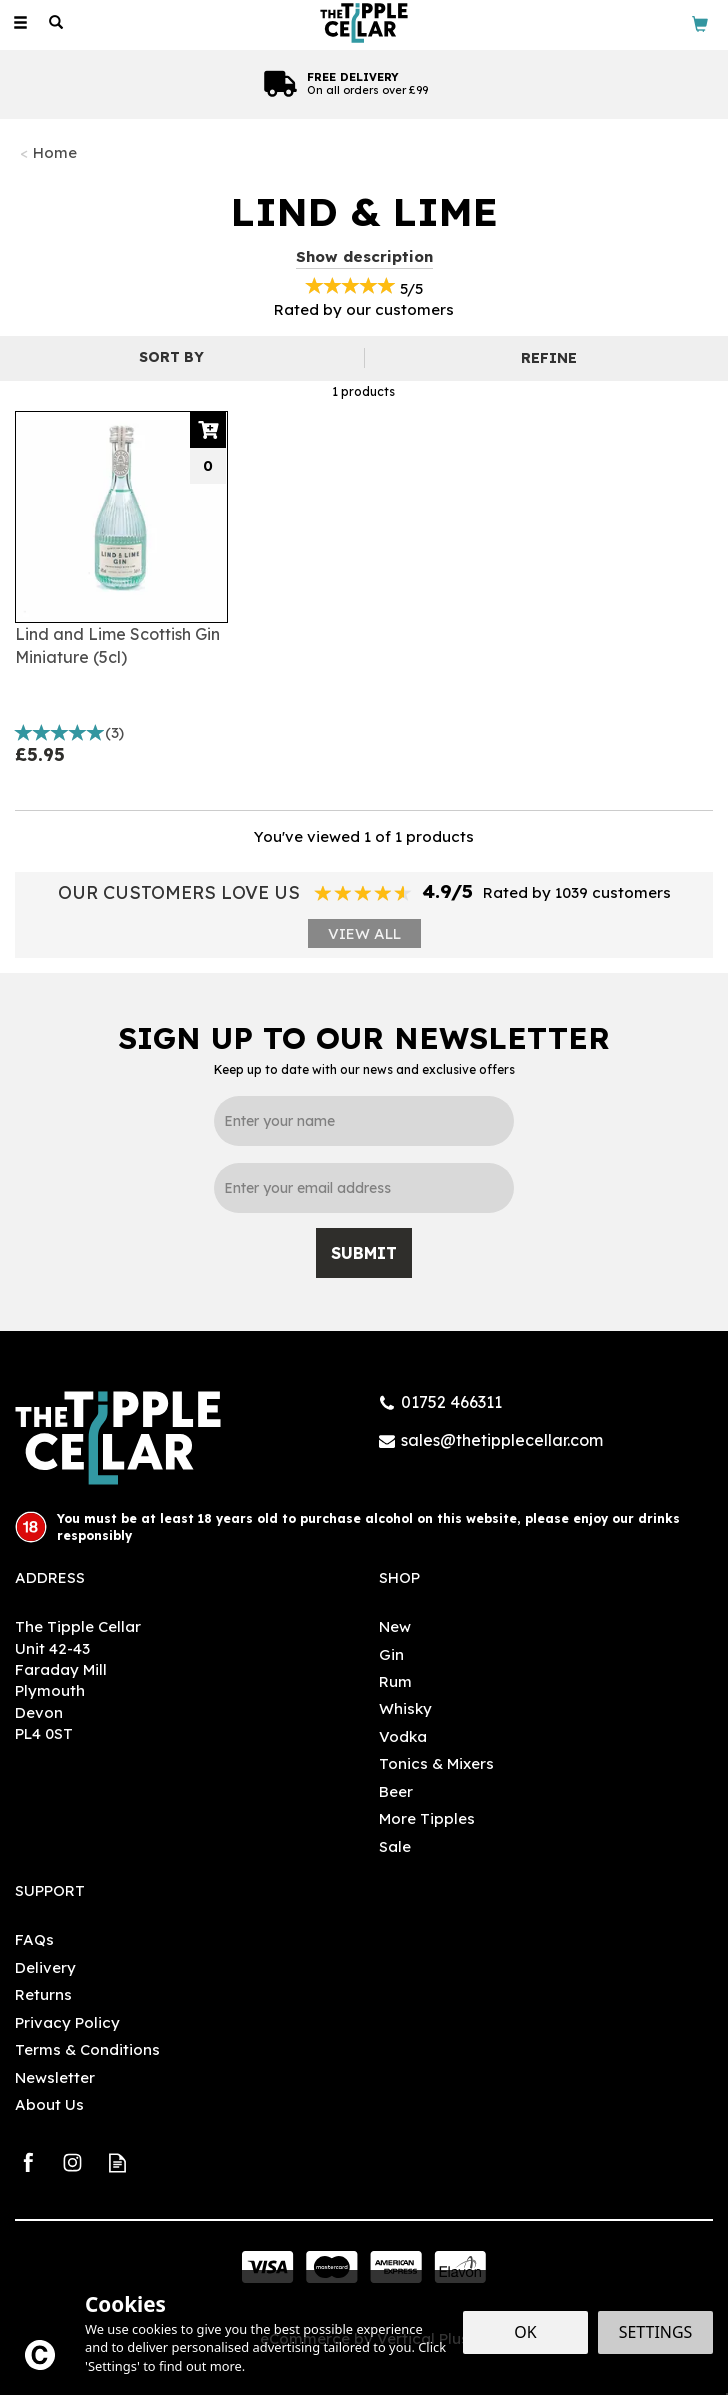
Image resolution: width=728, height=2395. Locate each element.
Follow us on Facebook (27, 2162)
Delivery (45, 1967)
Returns (43, 1994)
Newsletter (55, 2077)
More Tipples (427, 1818)
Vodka (403, 1736)
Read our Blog (117, 2162)
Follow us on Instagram (72, 2162)
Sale (395, 1846)
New (395, 1626)
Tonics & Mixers (436, 1763)
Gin (391, 1654)
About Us (49, 2104)
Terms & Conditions (87, 2049)
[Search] (56, 23)
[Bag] (700, 22)
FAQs (34, 1939)
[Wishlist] (91, 22)
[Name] (364, 1121)
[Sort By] (179, 357)
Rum (395, 1681)
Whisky (405, 1708)
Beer (396, 1791)
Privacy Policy (67, 2022)
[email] (364, 1188)
